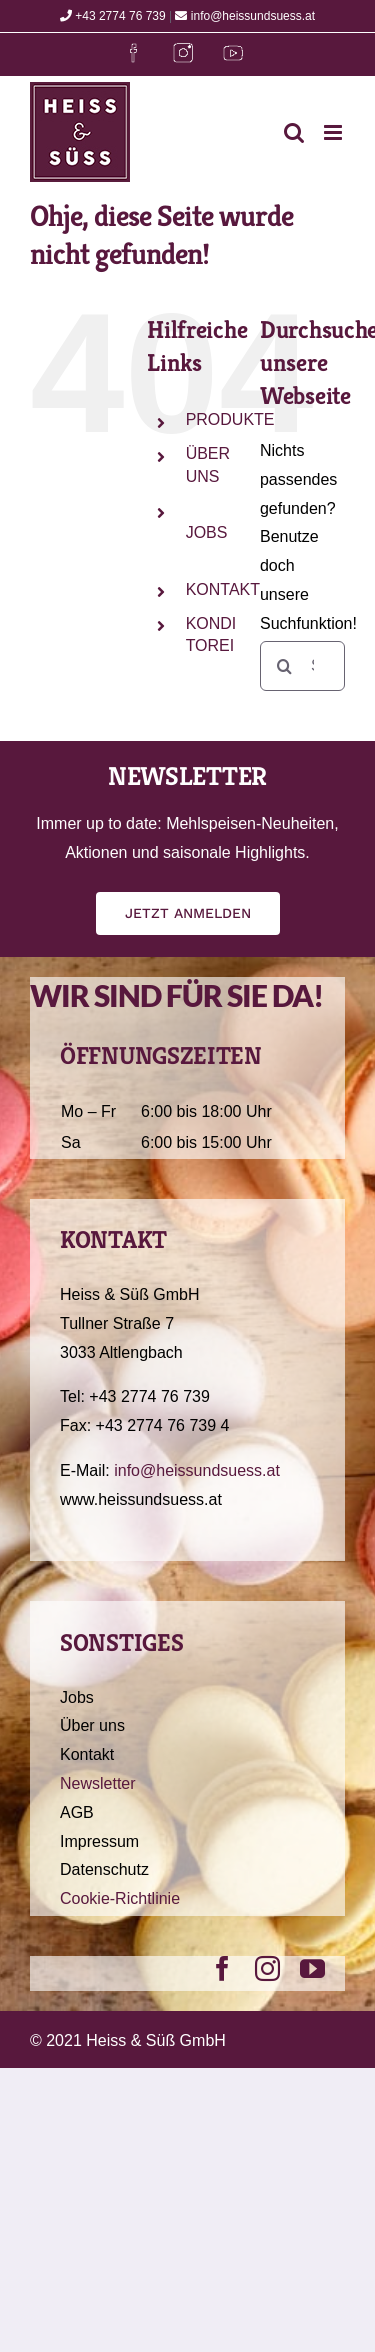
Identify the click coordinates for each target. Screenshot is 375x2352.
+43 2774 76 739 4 (163, 1425)
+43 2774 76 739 (113, 16)
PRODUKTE (230, 419)
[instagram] (267, 1968)
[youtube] (312, 1968)
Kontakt (87, 1754)
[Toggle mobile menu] (334, 132)
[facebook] (222, 1968)
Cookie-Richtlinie (120, 1898)
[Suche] (285, 666)
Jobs (77, 1697)
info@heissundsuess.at (245, 16)
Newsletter (98, 1783)
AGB (77, 1812)
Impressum (99, 1841)
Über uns (92, 1725)
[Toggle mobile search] (294, 132)
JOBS (207, 533)
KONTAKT (223, 589)
